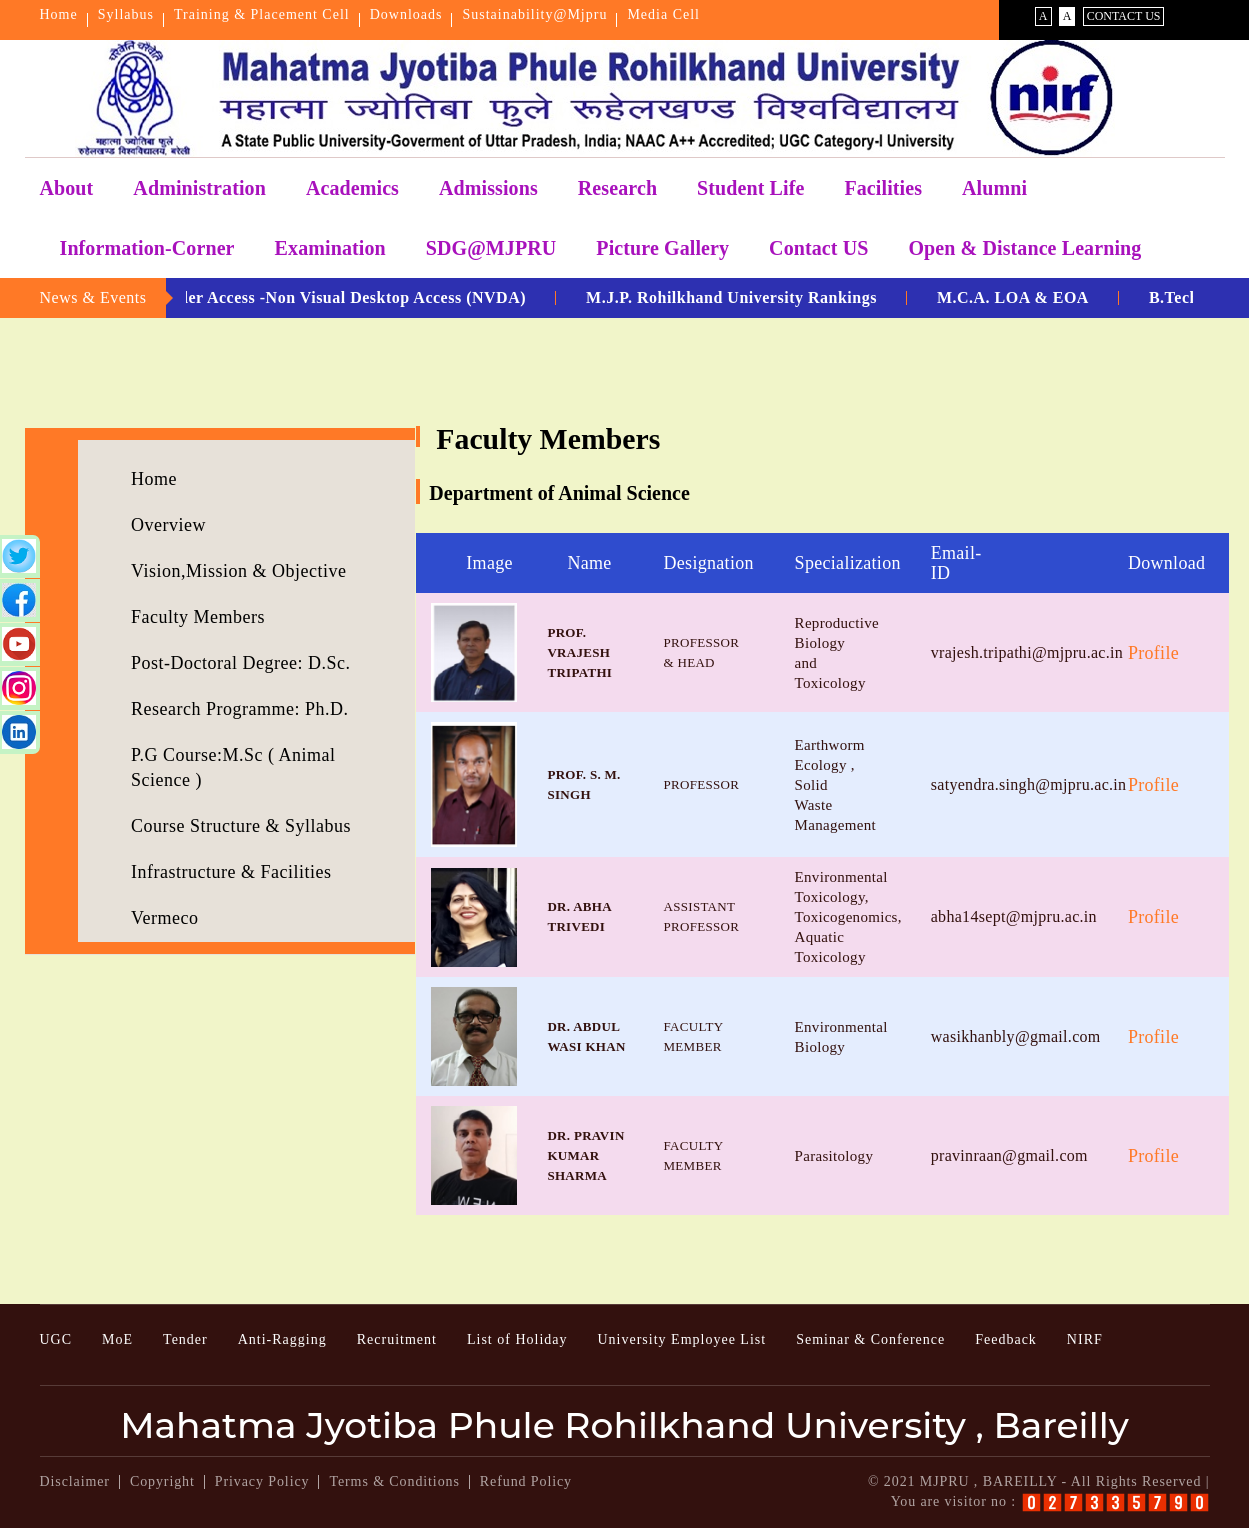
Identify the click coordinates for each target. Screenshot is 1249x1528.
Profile (1153, 653)
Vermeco (164, 918)
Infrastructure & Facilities (231, 872)
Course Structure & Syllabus (241, 826)
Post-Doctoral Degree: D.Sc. (240, 663)
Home (59, 14)
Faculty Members (198, 617)
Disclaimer (75, 1481)
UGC (56, 1339)
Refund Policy (526, 1481)
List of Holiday (517, 1339)
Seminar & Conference (870, 1339)
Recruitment (397, 1339)
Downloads (406, 14)
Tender (185, 1339)
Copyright (162, 1481)
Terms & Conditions (394, 1481)
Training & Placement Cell (262, 14)
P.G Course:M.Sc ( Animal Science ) (233, 767)
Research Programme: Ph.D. (239, 709)
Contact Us (1124, 16)
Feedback (1006, 1339)
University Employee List (681, 1339)
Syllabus (126, 14)
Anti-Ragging (282, 1339)
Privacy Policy (262, 1481)
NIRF (1085, 1339)
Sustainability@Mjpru (534, 14)
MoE (117, 1339)
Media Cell (663, 14)
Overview (168, 525)
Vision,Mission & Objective (238, 571)
